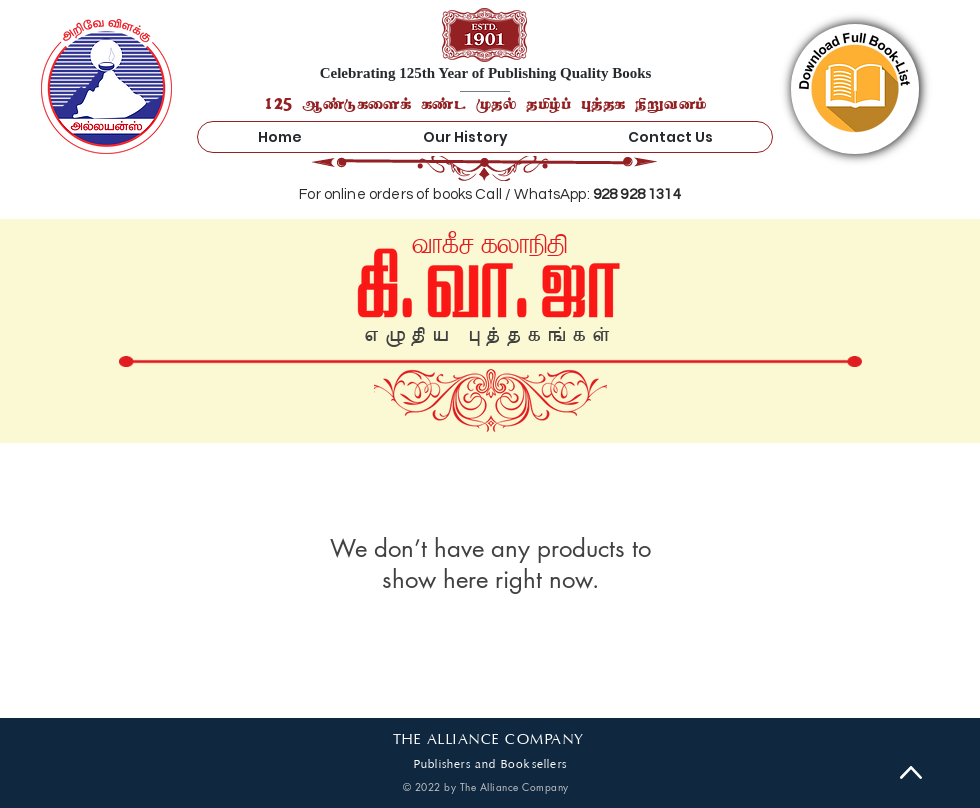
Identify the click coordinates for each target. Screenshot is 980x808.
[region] (855, 89)
